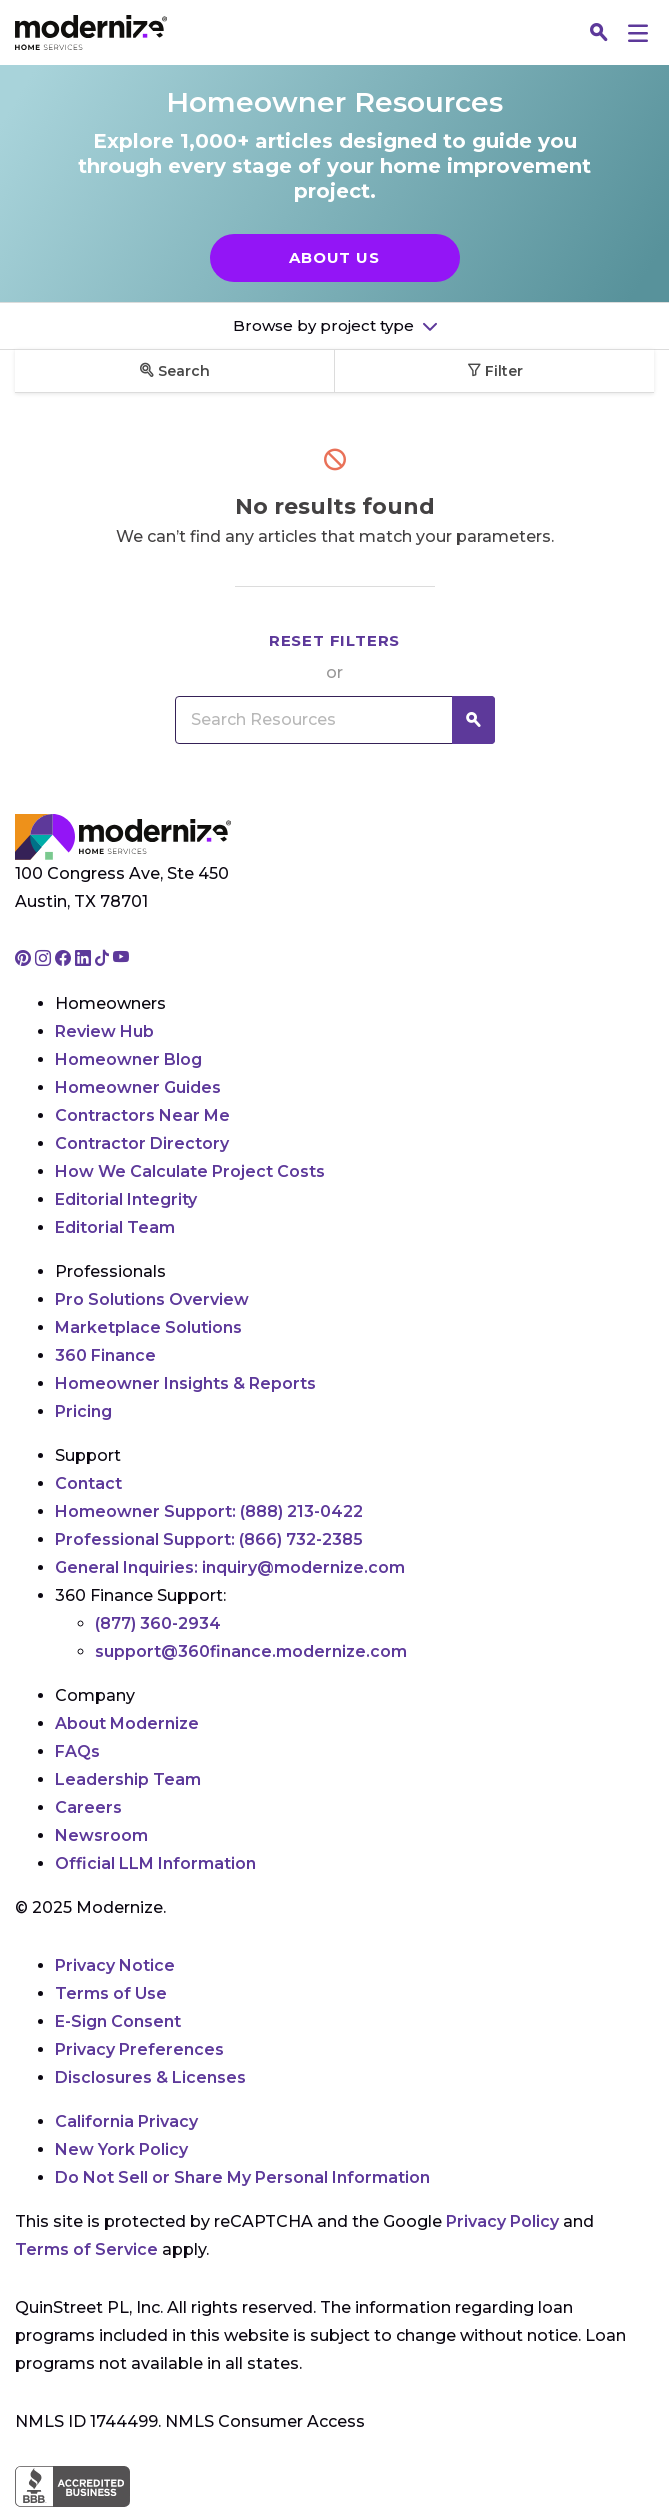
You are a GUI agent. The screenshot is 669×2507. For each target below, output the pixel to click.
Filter (495, 371)
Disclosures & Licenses (150, 2077)
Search (175, 371)
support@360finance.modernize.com (251, 1651)
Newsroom (101, 1835)
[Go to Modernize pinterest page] (25, 959)
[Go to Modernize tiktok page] (104, 959)
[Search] (599, 33)
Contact (88, 1483)
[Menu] (638, 32)
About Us (334, 257)
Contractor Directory (142, 1143)
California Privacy (126, 2121)
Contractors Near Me (142, 1115)
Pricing (83, 1411)
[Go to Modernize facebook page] (65, 959)
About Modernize (127, 1723)
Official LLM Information (155, 1863)
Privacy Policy (502, 2221)
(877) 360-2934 (158, 1623)
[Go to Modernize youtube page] (121, 959)
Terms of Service (86, 2249)
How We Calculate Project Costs (190, 1171)
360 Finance (105, 1355)
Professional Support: (209, 1539)
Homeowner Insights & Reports (185, 1383)
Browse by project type (325, 325)
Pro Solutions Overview (152, 1299)
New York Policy (121, 2149)
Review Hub (104, 1031)
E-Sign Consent (118, 2021)
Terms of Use (111, 1993)
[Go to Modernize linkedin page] (85, 959)
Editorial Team (115, 1227)
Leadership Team (128, 1779)
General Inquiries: (230, 1567)
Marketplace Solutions (148, 1327)
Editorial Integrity (126, 1199)
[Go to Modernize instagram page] (45, 959)
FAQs (77, 1751)
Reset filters (334, 640)
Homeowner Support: (209, 1511)
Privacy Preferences (139, 2049)
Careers (88, 1807)
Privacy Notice (115, 1965)
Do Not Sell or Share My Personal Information (242, 2177)
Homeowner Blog (128, 1059)
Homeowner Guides (138, 1087)
